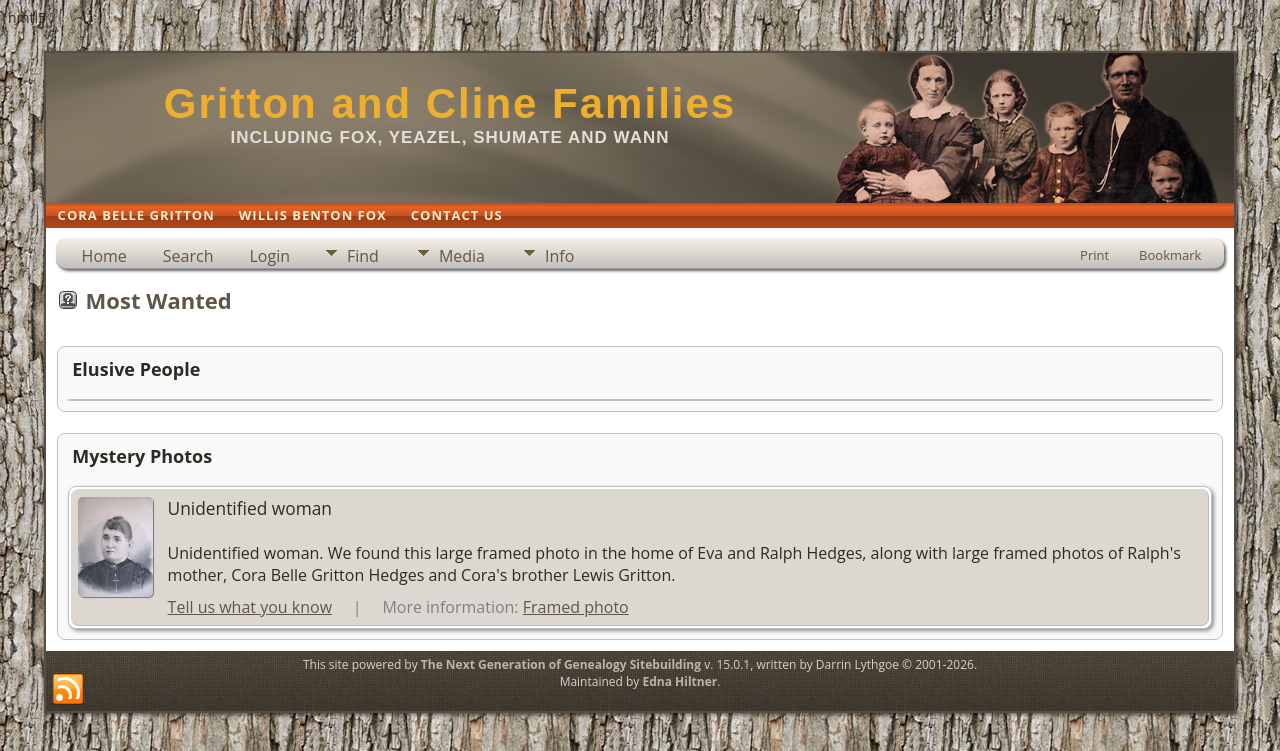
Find (363, 256)
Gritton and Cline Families (450, 103)
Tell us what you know (250, 607)
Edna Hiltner (679, 681)
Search (188, 256)
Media (462, 256)
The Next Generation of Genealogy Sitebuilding (561, 664)
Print (1094, 255)
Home (104, 256)
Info (559, 256)
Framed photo (576, 607)
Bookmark (1170, 255)
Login (269, 256)
